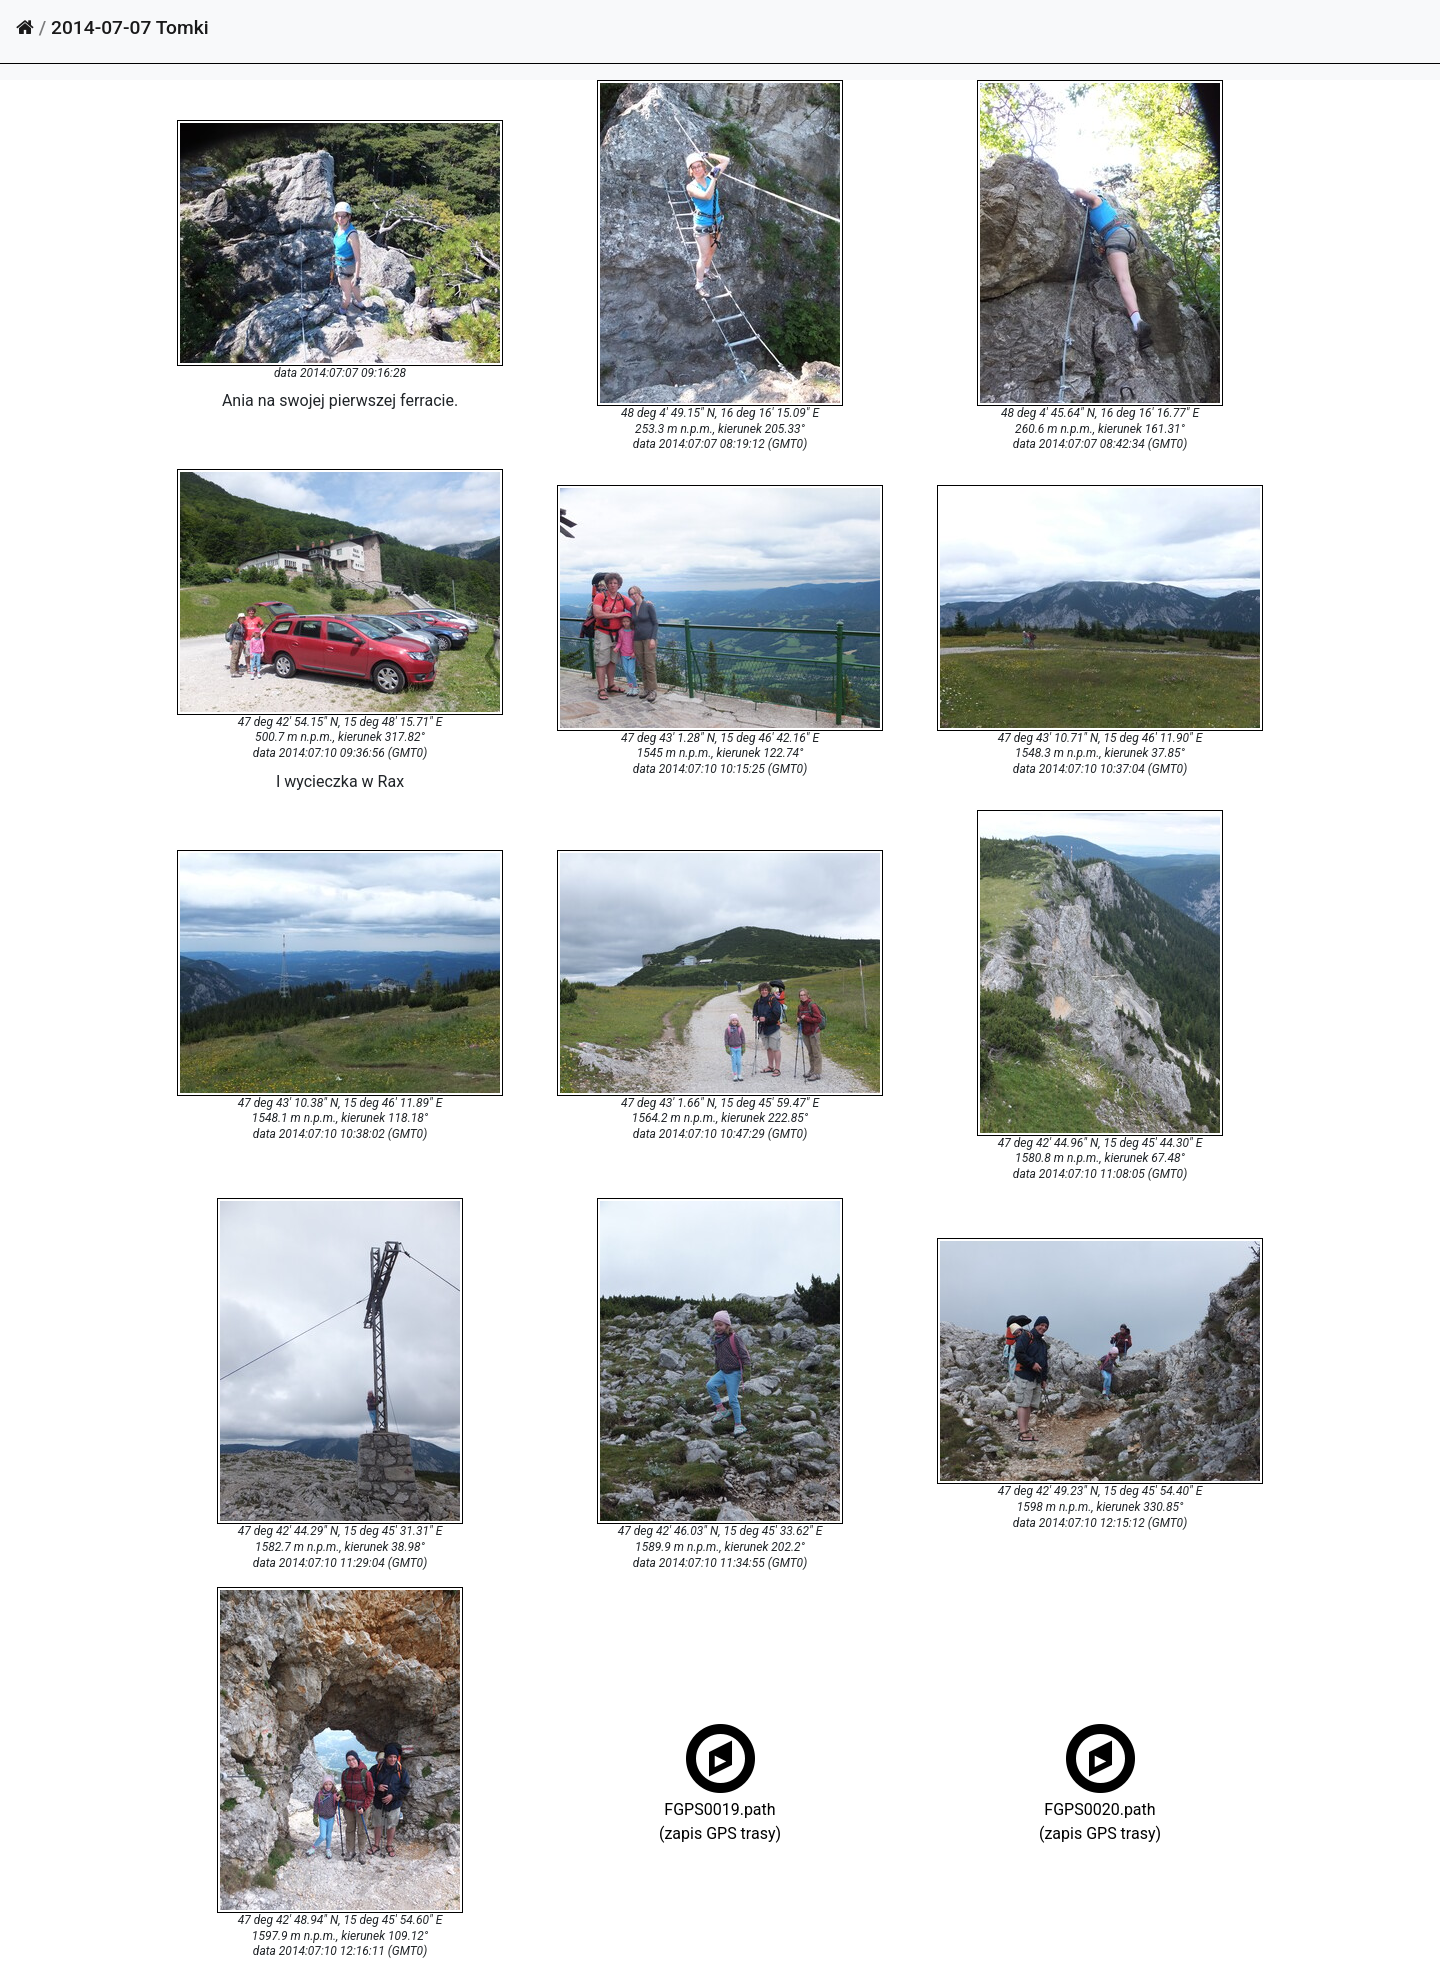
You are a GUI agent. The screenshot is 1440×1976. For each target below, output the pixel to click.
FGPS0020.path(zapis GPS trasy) (1100, 1807)
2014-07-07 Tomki (130, 27)
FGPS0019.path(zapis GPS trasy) (720, 1807)
